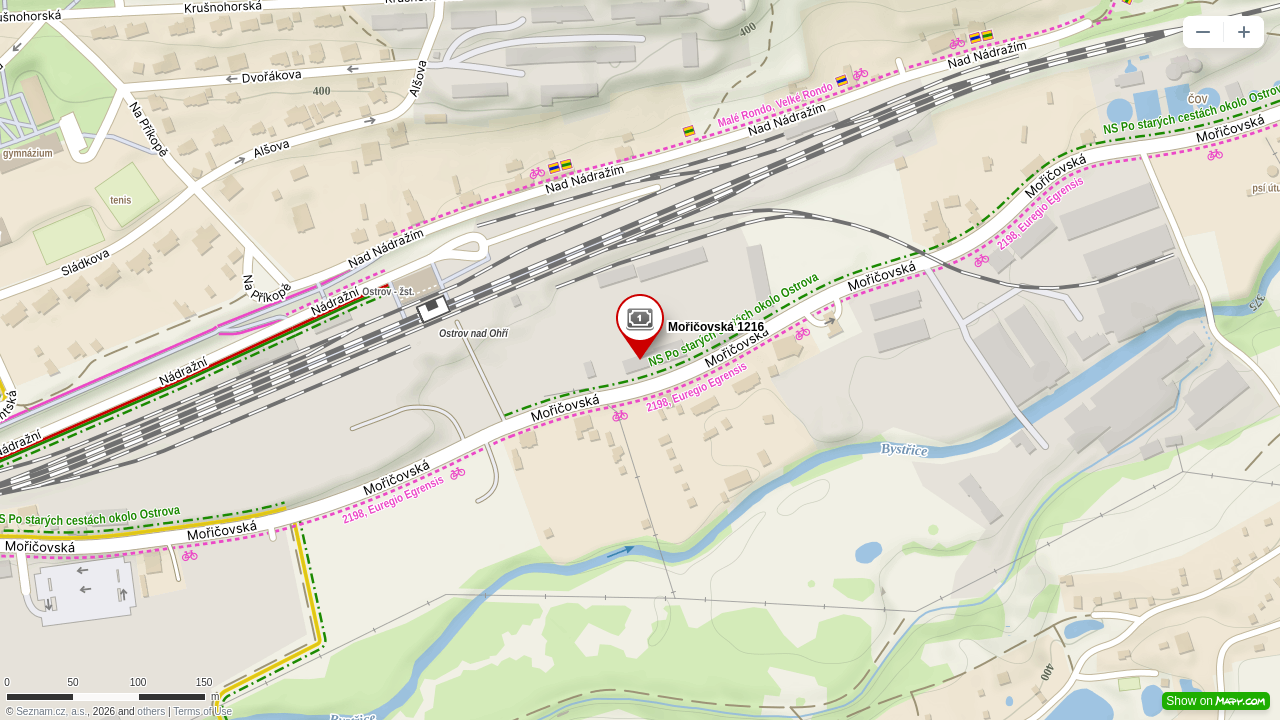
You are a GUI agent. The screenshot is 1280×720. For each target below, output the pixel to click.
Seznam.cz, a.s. (51, 711)
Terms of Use (202, 711)
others (151, 711)
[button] (1203, 32)
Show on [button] (1216, 701)
